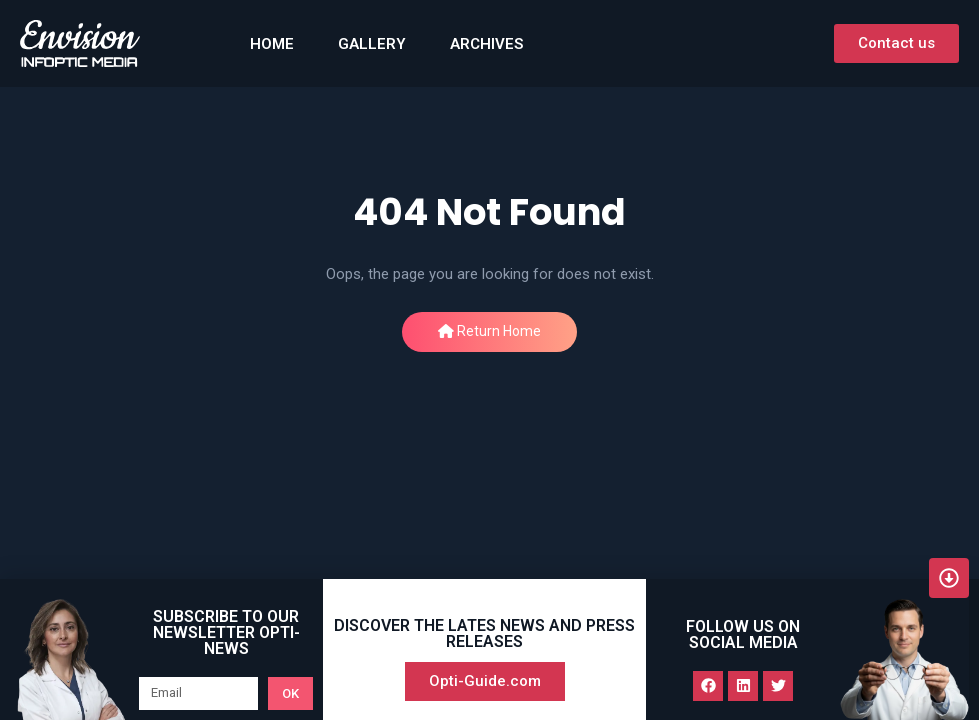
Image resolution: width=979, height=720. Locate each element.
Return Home (489, 331)
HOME (272, 44)
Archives (486, 44)
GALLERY (372, 44)
